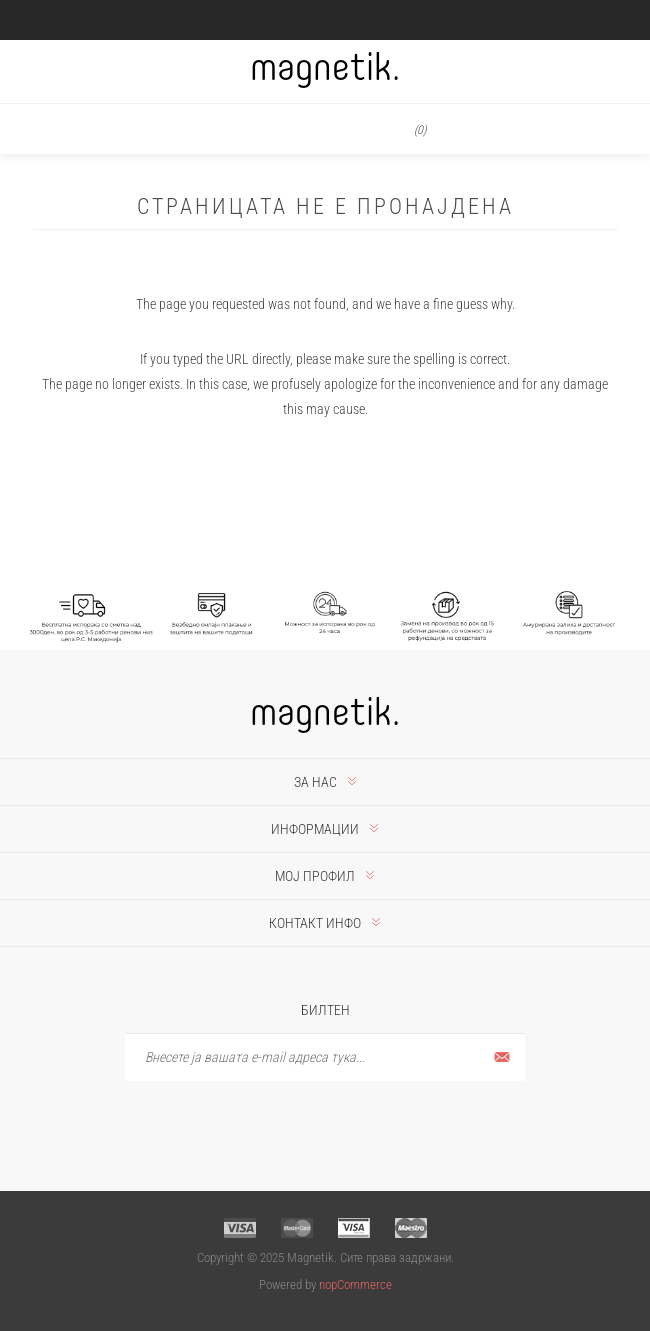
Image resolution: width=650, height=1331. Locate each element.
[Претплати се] (325, 1057)
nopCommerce (355, 1284)
